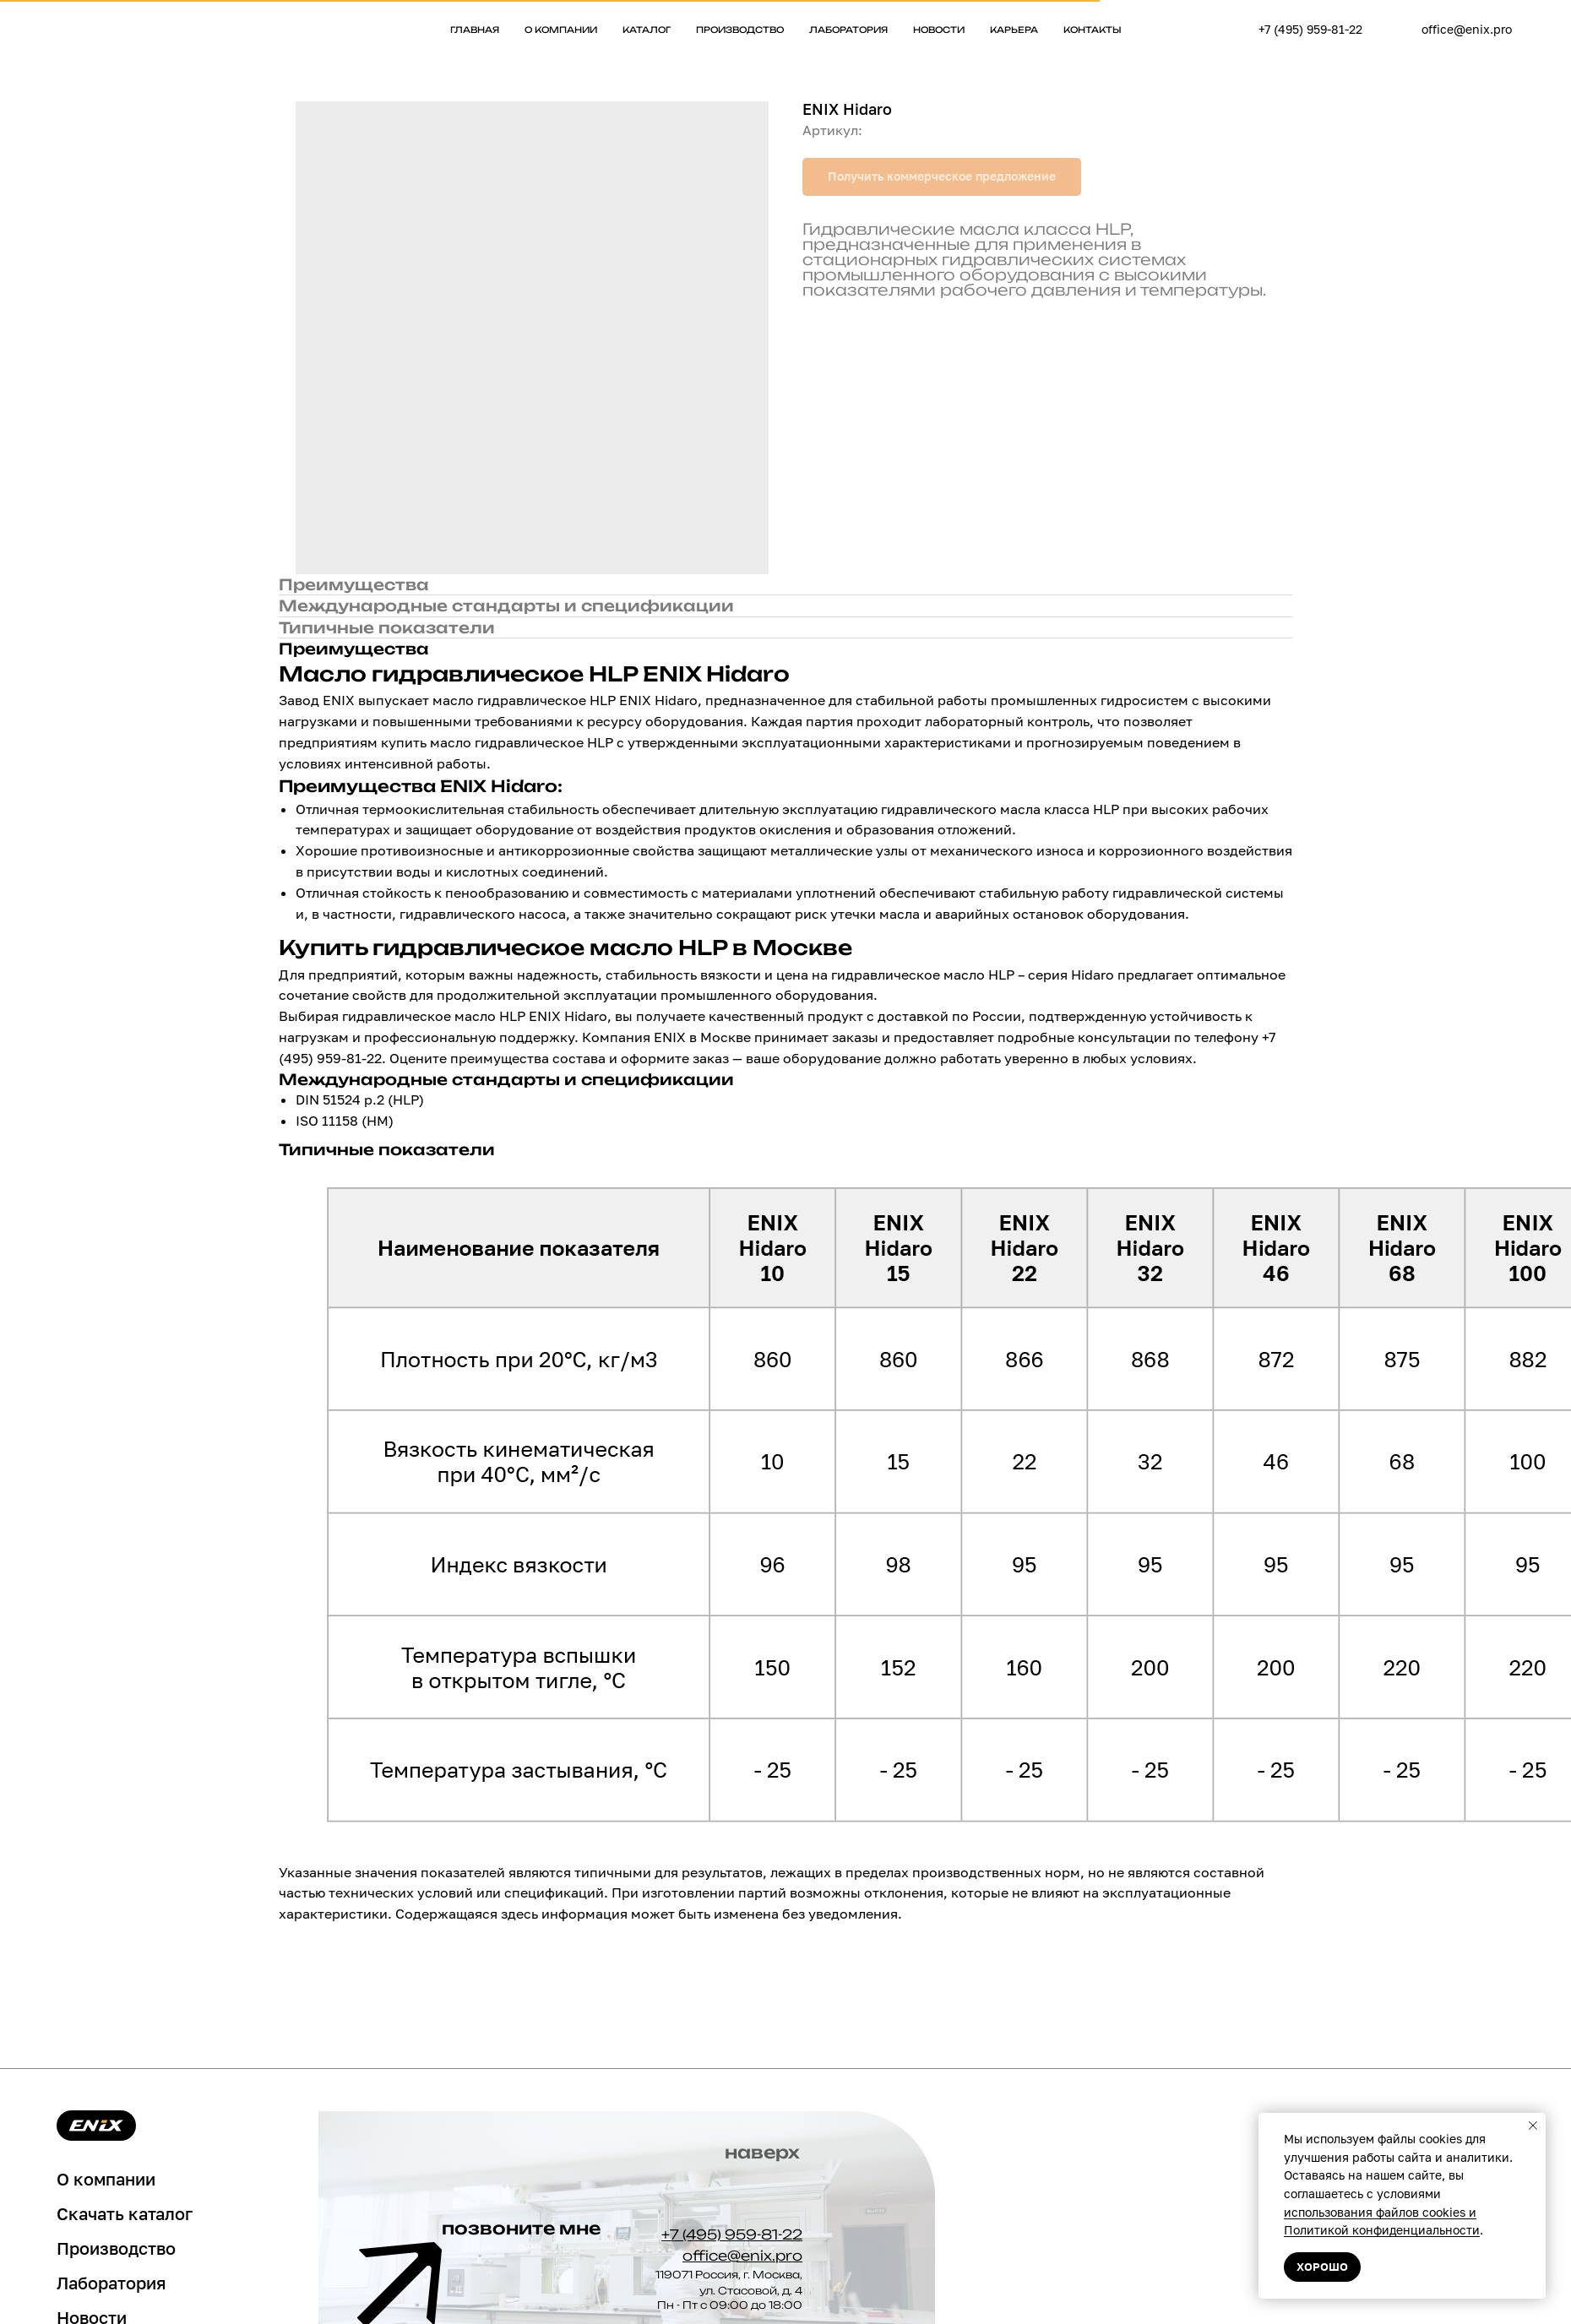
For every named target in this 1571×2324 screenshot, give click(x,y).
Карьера (1014, 29)
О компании (561, 29)
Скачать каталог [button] (125, 2213)
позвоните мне (521, 2228)
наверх (762, 2152)
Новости (939, 29)
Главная (474, 29)
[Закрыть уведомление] (1533, 2125)
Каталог (646, 29)
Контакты (1092, 29)
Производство (740, 29)
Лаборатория (848, 29)
